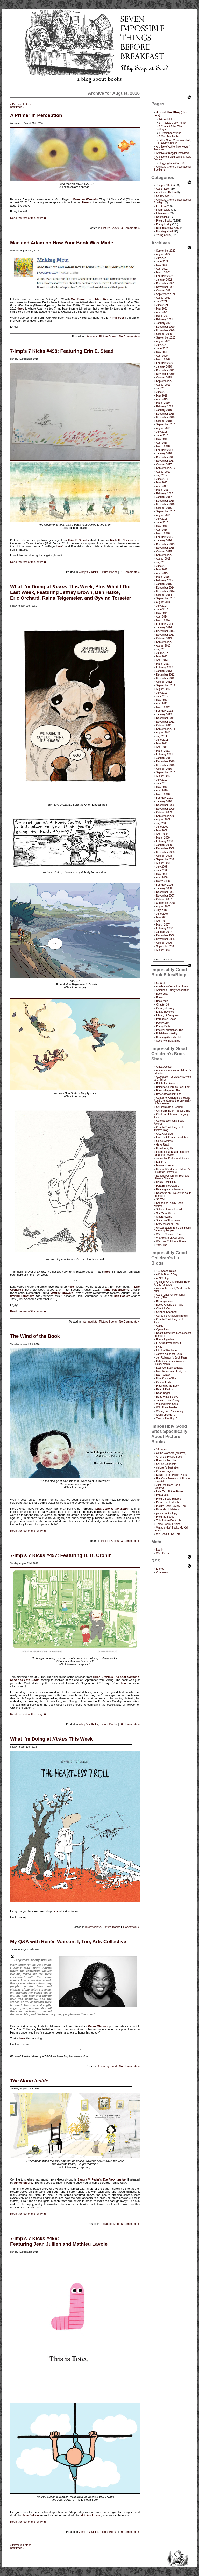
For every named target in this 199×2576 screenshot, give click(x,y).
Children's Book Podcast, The (173, 1110)
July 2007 (161, 910)
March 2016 (163, 533)
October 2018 (164, 421)
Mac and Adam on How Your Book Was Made (61, 242)
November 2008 (165, 852)
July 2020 (161, 344)
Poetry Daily (163, 1026)
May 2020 (161, 352)
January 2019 (164, 410)
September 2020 (165, 337)
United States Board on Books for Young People (172, 1229)
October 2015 (164, 551)
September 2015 (165, 555)
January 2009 (164, 844)
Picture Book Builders (168, 1498)
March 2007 (163, 924)
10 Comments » (129, 1724)
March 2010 (163, 794)
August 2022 (163, 254)
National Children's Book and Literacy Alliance (171, 1177)
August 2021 (163, 297)
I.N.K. (159, 1346)
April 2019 (162, 399)
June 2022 (162, 261)
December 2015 (165, 544)
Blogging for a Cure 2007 (173, 163)
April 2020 (162, 355)
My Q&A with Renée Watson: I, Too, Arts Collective (68, 1941)
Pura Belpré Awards (167, 1185)
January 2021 (164, 323)
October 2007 (164, 899)
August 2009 (163, 819)
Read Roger (163, 1393)
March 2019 (163, 402)
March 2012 (163, 707)
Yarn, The (161, 1245)
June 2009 (162, 826)
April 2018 (162, 442)
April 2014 (162, 616)
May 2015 (161, 569)
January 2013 (164, 671)
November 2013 (165, 634)
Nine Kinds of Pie (166, 1378)
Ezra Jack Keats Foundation (172, 1137)
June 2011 (162, 739)
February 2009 (164, 841)
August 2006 (163, 950)
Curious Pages (164, 1471)
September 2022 (165, 250)
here (21, 308)
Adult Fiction (163, 188)
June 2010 (162, 783)
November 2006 (165, 939)
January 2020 (164, 366)
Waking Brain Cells (167, 1404)
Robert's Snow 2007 (167, 227)
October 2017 (164, 464)
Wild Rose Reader (166, 1407)
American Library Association (172, 990)
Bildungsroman (164, 1301)
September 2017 (165, 468)
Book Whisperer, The (168, 1090)
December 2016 (165, 500)
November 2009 (165, 808)
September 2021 (165, 294)
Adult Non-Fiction (166, 192)
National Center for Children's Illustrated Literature (172, 1170)
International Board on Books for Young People (171, 1153)
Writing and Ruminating (169, 1411)
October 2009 (164, 812)
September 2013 (165, 642)
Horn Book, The (165, 1148)
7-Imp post (116, 317)
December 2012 (165, 674)
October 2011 (164, 725)
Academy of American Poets (172, 986)
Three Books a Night (168, 1524)
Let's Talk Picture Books (169, 1491)
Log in (159, 1549)
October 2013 (164, 638)
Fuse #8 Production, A (168, 1343)
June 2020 (162, 348)
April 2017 (162, 486)
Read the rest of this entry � (28, 217)
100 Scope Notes (166, 1270)
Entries (160, 1568)
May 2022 (161, 265)
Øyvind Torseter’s (22, 1295)
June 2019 (162, 392)
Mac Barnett (79, 299)
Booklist (160, 997)
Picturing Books (165, 1516)
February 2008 (164, 884)
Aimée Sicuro (23, 2182)
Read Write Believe (167, 1396)
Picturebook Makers (167, 1509)
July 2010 (161, 779)
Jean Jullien (31, 2515)
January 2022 (164, 279)
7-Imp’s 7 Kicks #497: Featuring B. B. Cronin (61, 1555)
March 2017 (163, 489)
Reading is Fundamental (170, 1189)
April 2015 (162, 573)
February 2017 (164, 493)
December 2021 (165, 283)
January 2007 (164, 931)
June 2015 (162, 565)
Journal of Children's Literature (173, 1158)
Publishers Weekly (166, 1033)
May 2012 (161, 700)
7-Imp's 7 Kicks (88, 572)
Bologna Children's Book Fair (172, 1086)
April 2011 (162, 747)
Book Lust (161, 993)
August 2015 (163, 558)
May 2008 (161, 873)
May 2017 (161, 482)
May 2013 (161, 656)
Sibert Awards (164, 1216)
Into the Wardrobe (166, 1350)
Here (85, 202)
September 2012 (165, 685)
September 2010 (165, 772)
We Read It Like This (168, 1534)
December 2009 (165, 805)
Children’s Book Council (169, 1107)
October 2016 (164, 508)
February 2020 (164, 363)
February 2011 (164, 754)
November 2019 (165, 373)
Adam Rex (101, 299)
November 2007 (165, 895)
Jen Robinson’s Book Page (171, 1357)
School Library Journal (169, 1209)
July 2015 (161, 562)
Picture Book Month (167, 1502)
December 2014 (165, 587)
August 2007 (163, 906)
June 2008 (162, 870)
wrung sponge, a (165, 1414)
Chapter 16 (162, 1004)
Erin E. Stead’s (78, 540)
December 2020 (165, 326)
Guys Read (162, 1144)
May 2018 (161, 439)
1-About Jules (166, 119)
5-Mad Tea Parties (169, 136)
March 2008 (163, 881)
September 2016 (165, 511)
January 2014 (164, 627)
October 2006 (164, 942)
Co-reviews (162, 196)
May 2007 (161, 917)
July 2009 (161, 823)
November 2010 (165, 765)
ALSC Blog (162, 1278)
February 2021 (164, 319)
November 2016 (165, 504)
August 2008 (163, 863)
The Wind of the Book (35, 1336)
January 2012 (164, 714)
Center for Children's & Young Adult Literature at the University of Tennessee (172, 1100)
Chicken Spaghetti (166, 1312)
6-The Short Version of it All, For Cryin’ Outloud (174, 141)
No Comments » (129, 336)
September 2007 (165, 902)
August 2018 (163, 428)
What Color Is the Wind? (112, 1508)
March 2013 (163, 663)
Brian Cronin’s (103, 1676)
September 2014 (165, 598)
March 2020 (163, 359)
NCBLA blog (163, 1375)
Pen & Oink (162, 1495)
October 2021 (164, 290)
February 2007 (164, 928)
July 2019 (161, 388)
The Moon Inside (114, 2179)
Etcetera (161, 206)
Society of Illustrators (168, 1040)
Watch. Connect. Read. (169, 1234)
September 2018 (165, 424)
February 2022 (164, 276)
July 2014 (161, 605)
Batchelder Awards (166, 1083)
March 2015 (163, 576)
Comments (162, 1572)
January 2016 (164, 540)
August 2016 (163, 515)
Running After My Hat (168, 1037)
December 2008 (165, 848)
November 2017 (165, 460)
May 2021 (161, 308)
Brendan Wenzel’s (85, 199)
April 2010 (162, 790)
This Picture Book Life (168, 1520)
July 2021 (161, 301)
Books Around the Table (169, 1304)
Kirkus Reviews (165, 1011)
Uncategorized (107, 2066)
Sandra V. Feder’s (89, 2179)
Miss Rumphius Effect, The (171, 1371)
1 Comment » (131, 1926)
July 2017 (161, 475)
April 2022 (162, 268)
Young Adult (163, 235)
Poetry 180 (162, 1022)
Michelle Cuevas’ (121, 540)
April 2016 (162, 529)
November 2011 (165, 721)
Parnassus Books (166, 1019)
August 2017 (163, 471)
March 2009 (163, 837)
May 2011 (161, 743)
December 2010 (165, 761)
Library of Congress (167, 1015)
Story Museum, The (167, 1224)
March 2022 (163, 272)
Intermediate (89, 1321)
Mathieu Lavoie (90, 2515)
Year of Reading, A (166, 1418)
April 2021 (162, 312)
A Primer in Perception (36, 115)
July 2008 (161, 866)
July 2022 (161, 257)
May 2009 (161, 830)
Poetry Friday (163, 224)
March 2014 (163, 620)
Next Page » (17, 107)
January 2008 (164, 888)
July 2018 (161, 431)
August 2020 (163, 341)
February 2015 (164, 580)
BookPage (162, 1001)
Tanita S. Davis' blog (167, 1400)
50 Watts (161, 982)
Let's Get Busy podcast (169, 1367)
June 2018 (162, 435)
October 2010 (164, 768)
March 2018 (163, 446)
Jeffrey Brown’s (62, 1292)
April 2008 (162, 877)
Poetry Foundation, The (169, 1030)
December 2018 (165, 413)
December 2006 (165, 935)
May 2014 (161, 613)
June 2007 (162, 913)
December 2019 (165, 370)
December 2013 (165, 631)
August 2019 (163, 384)
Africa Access (164, 1066)
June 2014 (162, 609)
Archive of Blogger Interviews (173, 153)
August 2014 (163, 602)
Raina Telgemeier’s (116, 1289)
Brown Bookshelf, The (168, 1094)
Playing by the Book (167, 1385)
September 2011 (165, 729)
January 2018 (164, 453)
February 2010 (164, 797)
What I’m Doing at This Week (51, 1739)
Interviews (91, 336)
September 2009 (165, 815)
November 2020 (165, 330)
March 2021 (163, 315)
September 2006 (165, 946)
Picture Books (110, 228)
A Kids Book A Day (166, 1274)
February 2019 (164, 406)
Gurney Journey (165, 1008)
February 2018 (164, 450)
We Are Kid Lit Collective (170, 1237)
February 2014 (164, 623)
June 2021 (162, 305)
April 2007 (162, 921)
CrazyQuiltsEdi (164, 1133)
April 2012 (162, 703)
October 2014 (164, 594)
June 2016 (162, 522)
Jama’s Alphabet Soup (169, 1354)
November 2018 (165, 417)
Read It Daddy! (164, 1389)
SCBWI (160, 1199)
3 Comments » (130, 228)
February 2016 (164, 536)
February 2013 (164, 667)
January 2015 (164, 584)
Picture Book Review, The (171, 1505)
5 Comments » (130, 2223)
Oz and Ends (163, 1382)
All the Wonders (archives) (171, 1453)
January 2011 (164, 758)
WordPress (162, 1553)
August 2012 (163, 689)
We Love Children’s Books (171, 1241)
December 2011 (165, 718)
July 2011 (161, 736)
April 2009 (162, 834)
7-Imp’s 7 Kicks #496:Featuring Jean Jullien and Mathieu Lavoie (59, 2241)
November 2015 (165, 547)
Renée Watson (98, 2026)
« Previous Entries (20, 104)
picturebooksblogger (167, 1513)
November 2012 (165, 678)
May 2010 (161, 787)
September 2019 (165, 381)
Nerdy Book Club (166, 1182)
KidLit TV (161, 1162)
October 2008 (164, 855)
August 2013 (163, 645)
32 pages (161, 1449)
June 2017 (162, 479)
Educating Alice (165, 1339)
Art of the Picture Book (169, 1456)
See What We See (166, 1213)
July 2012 (161, 692)
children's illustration (167, 1467)
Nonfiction (161, 217)
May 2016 (161, 526)
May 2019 (161, 395)
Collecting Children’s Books (172, 1315)
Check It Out (163, 1308)
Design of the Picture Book (171, 1474)
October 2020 (164, 334)
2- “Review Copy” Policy (172, 122)
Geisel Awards (164, 1141)
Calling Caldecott (166, 1464)
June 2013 (162, 652)
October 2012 (164, 681)
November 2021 (165, 286)
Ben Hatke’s (122, 1295)
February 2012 (164, 710)
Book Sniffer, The (166, 1460)
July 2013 (161, 649)
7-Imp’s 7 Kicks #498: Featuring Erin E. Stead (61, 351)
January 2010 (164, 801)
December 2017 (165, 457)
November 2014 (165, 591)
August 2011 (163, 732)
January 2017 (164, 497)
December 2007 (165, 892)
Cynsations (162, 1329)
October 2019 (164, 377)
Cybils (159, 1325)
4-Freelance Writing (170, 132)
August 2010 (163, 776)
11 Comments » (129, 572)
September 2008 (165, 859)
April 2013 (162, 660)
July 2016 (161, 518)
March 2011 (163, 750)
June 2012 (162, 696)
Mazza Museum (165, 1165)
